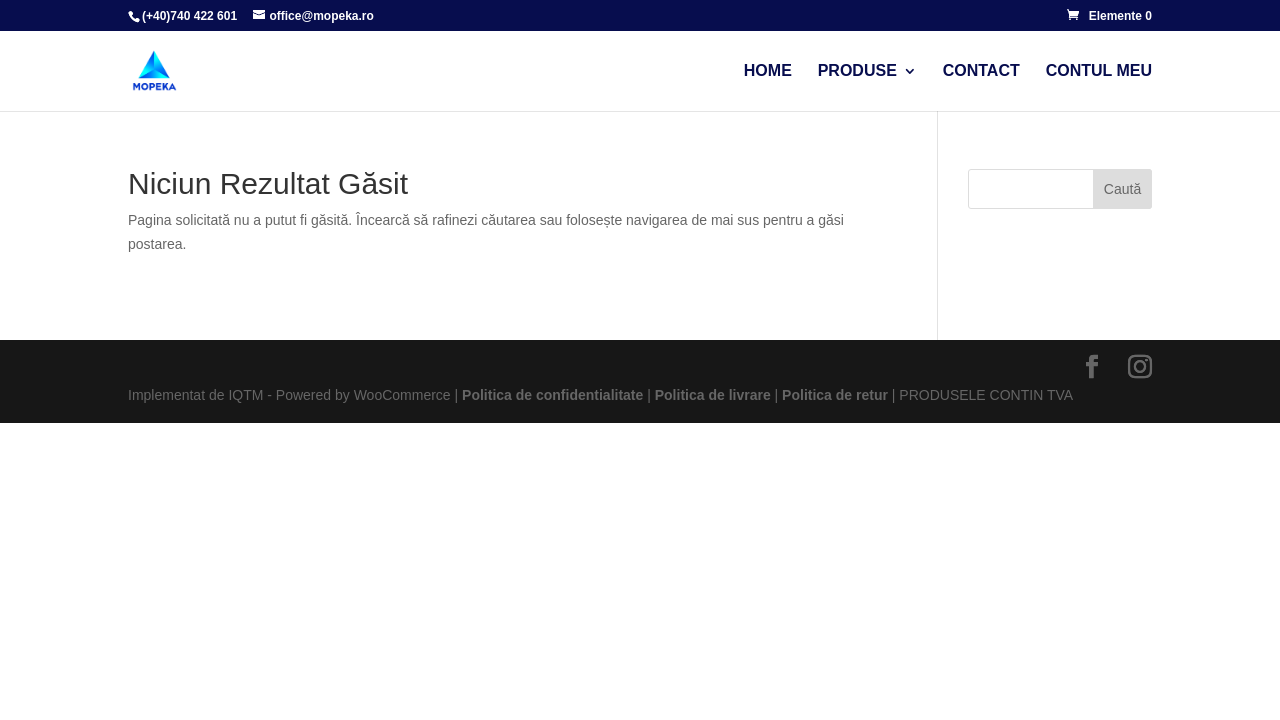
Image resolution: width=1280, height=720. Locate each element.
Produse (857, 71)
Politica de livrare (713, 395)
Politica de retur (835, 395)
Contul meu (1099, 71)
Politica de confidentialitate (552, 395)
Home (768, 71)
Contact (981, 71)
